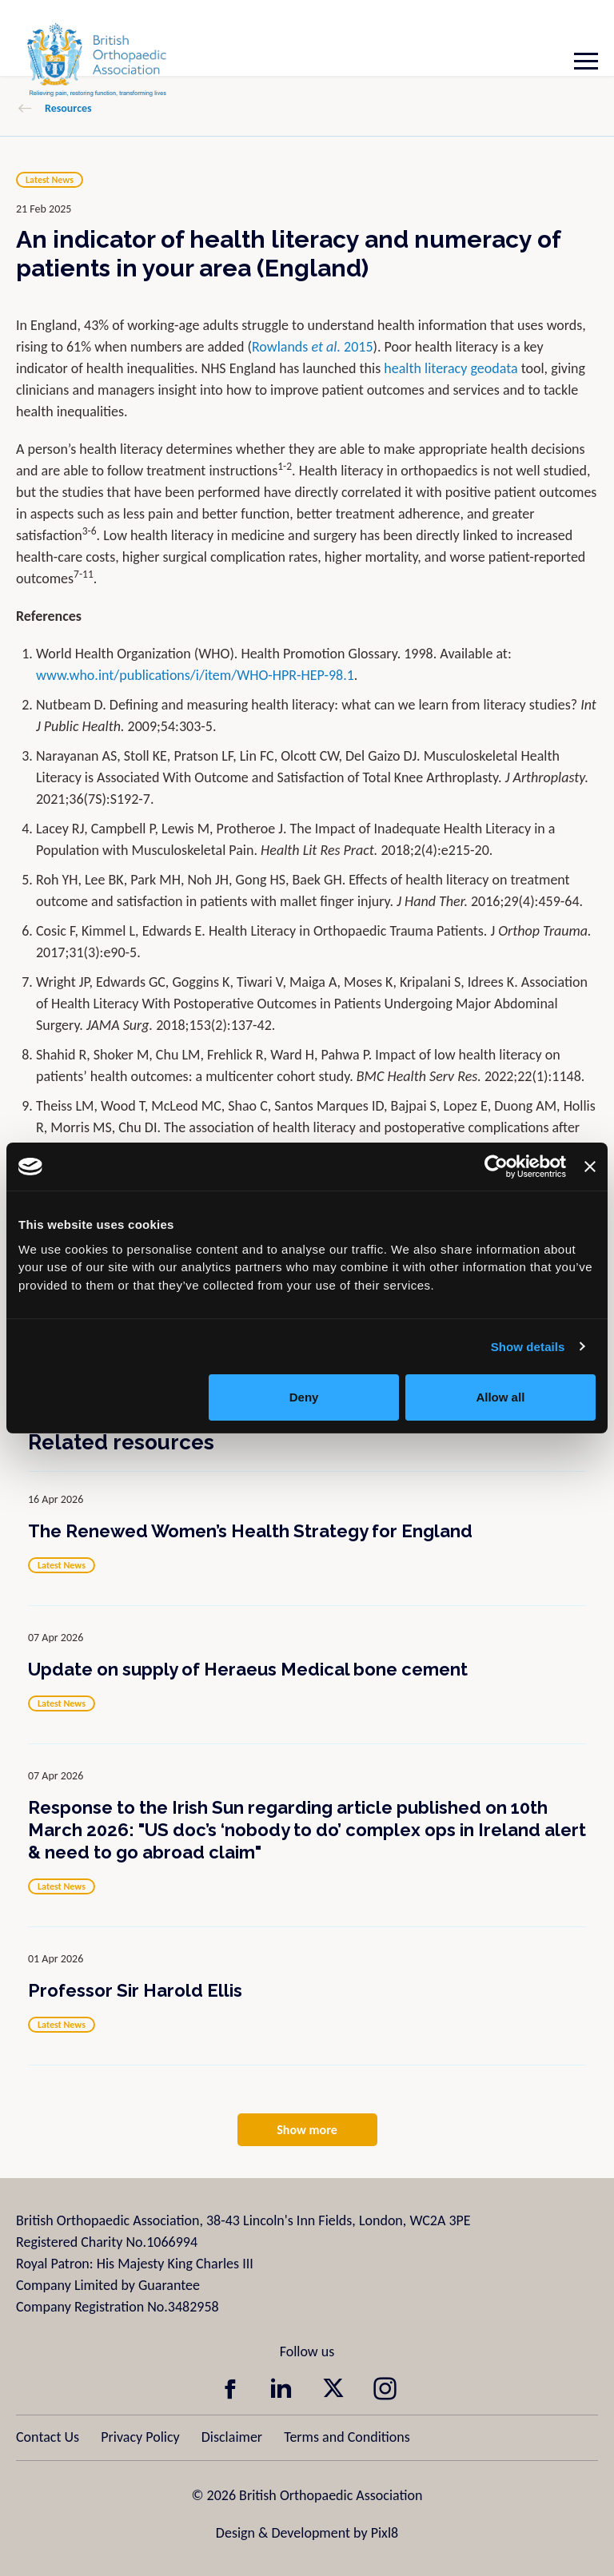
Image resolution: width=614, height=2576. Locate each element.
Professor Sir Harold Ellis (135, 1990)
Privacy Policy (140, 2437)
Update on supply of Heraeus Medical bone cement (248, 1669)
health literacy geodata (450, 368)
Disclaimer (231, 2437)
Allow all (500, 1397)
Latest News (50, 179)
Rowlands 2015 (312, 347)
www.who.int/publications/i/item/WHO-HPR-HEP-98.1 (195, 675)
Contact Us (47, 2437)
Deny (304, 1397)
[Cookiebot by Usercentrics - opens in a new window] (496, 1167)
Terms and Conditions (347, 2437)
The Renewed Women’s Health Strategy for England (250, 1531)
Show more (307, 2129)
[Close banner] (590, 1166)
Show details (528, 1347)
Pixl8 (384, 2533)
